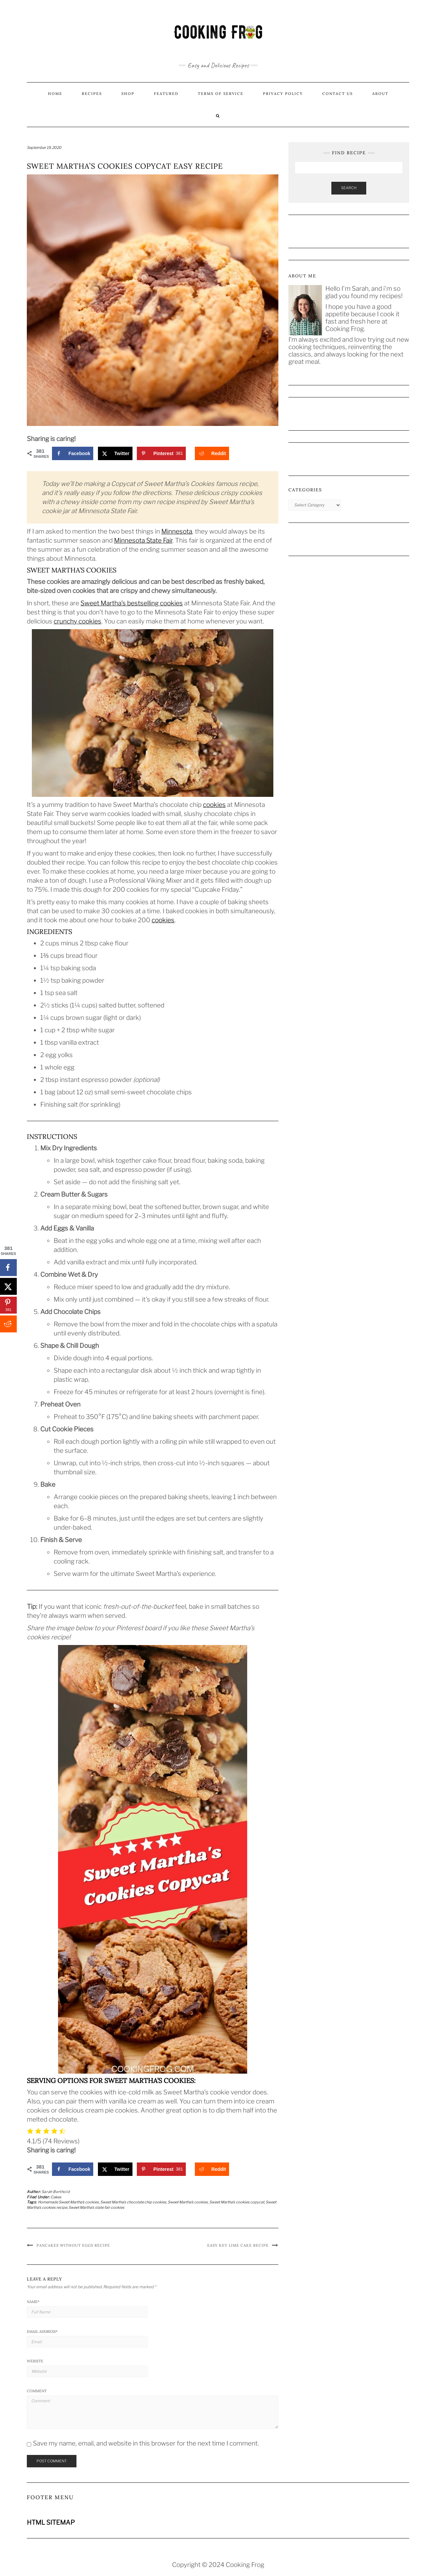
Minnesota (176, 531)
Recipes (92, 93)
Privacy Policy (283, 93)
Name (33, 2301)
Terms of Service (220, 93)
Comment (37, 2391)
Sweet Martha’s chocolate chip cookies (133, 2202)
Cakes (56, 2197)
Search (349, 187)
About (380, 93)
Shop (127, 93)
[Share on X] (115, 453)
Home (55, 93)
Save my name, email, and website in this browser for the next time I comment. (146, 2443)
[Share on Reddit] (212, 453)
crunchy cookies (77, 621)
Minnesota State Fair (143, 540)
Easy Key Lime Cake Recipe (238, 2245)
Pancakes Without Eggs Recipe (73, 2245)
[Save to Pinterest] (161, 453)
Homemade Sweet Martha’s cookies (68, 2202)
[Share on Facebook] (72, 453)
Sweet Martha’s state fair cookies (96, 2207)
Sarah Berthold (56, 2191)
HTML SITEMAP (51, 2522)
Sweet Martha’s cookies (188, 2202)
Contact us (337, 93)
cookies (214, 805)
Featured (166, 93)
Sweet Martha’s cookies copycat (236, 2202)
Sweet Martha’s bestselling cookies (131, 603)
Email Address (42, 2331)
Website (35, 2361)
